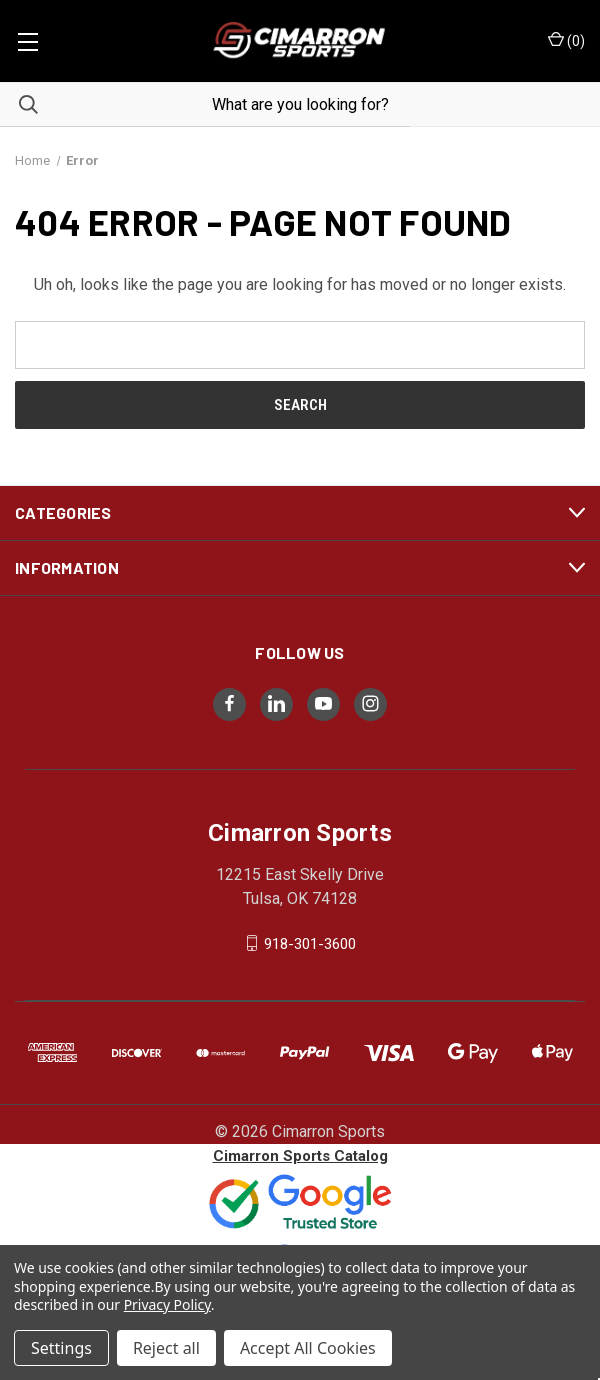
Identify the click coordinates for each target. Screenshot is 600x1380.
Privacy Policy (167, 1304)
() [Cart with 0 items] (566, 40)
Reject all (166, 1348)
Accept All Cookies (308, 1348)
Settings (61, 1348)
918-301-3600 (310, 943)
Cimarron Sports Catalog (300, 1156)
